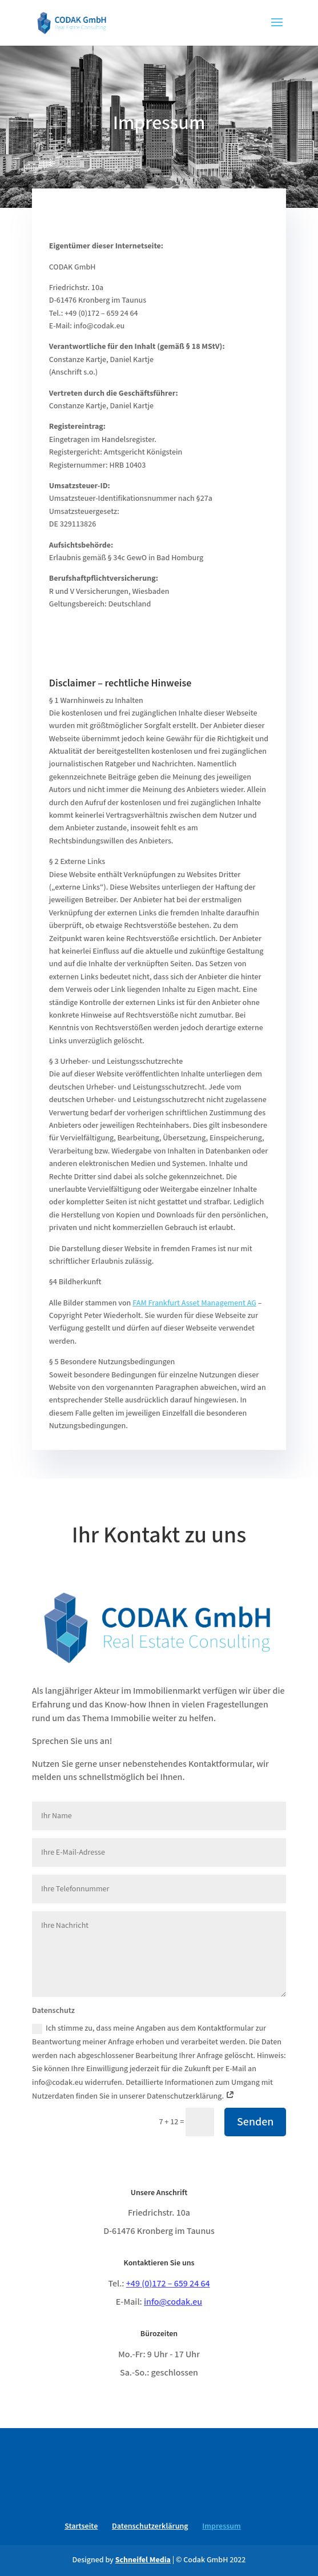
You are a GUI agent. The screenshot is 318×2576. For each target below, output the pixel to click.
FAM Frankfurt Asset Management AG (194, 1303)
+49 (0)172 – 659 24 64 (168, 2284)
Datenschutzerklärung (150, 2526)
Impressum (221, 2526)
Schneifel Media (143, 2560)
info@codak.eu (173, 2302)
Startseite (81, 2526)
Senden (255, 2122)
